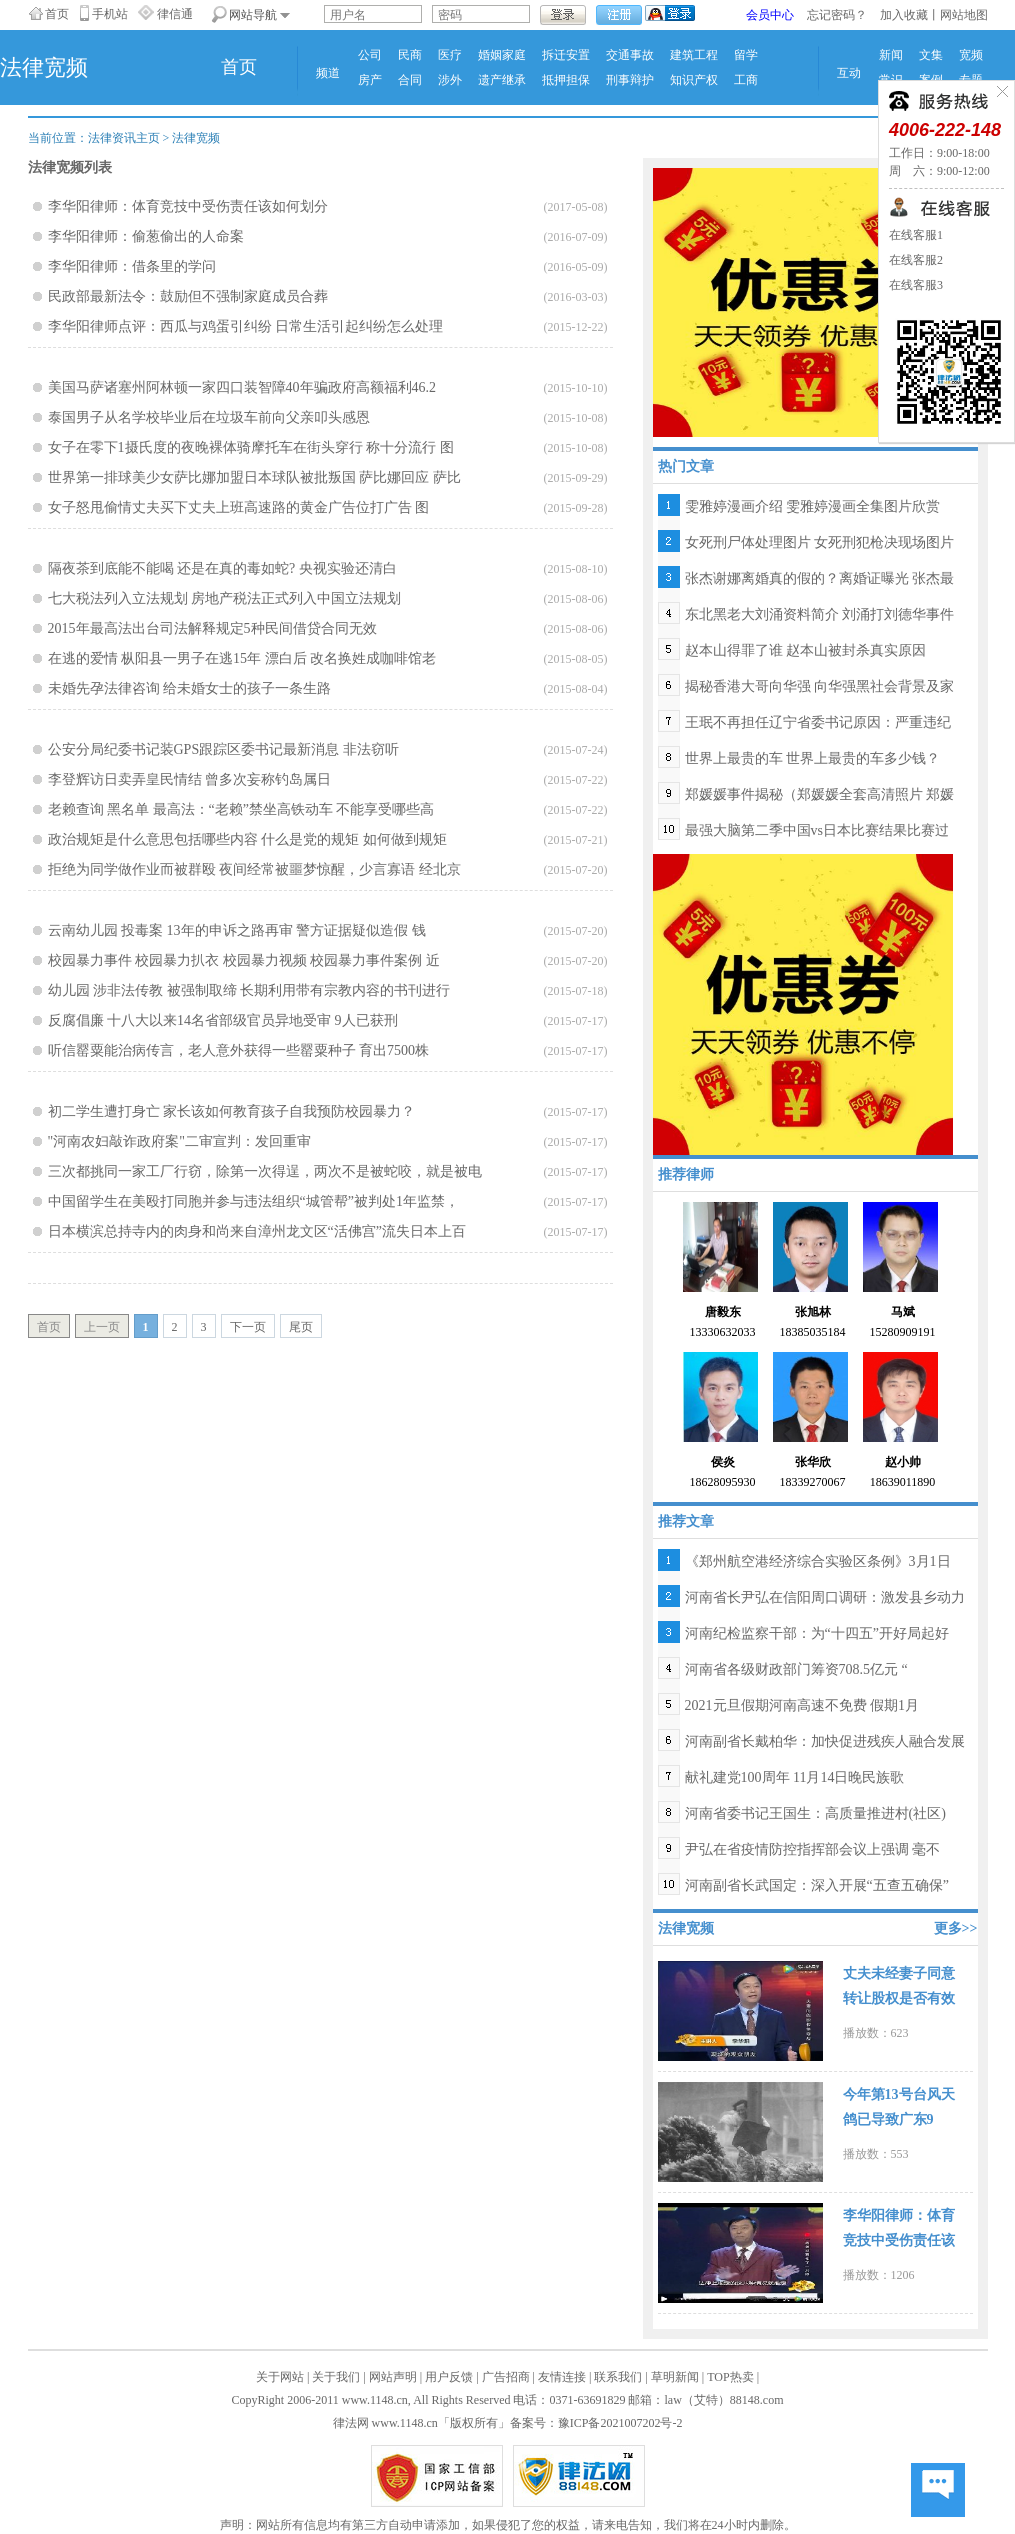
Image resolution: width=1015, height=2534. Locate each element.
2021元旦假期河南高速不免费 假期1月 (802, 1705)
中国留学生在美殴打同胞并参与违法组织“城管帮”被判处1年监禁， (253, 1201)
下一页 (248, 1327)
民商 (410, 55)
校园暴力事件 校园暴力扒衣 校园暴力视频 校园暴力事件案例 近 (244, 960)
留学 (746, 55)
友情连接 (562, 2377)
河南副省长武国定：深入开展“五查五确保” (817, 1885)
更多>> (956, 1928)
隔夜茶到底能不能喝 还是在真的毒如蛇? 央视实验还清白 (222, 568)
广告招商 (506, 2377)
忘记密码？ (837, 15)
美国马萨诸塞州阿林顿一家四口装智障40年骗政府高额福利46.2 (242, 387)
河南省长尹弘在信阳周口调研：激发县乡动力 (825, 1597)
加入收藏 (904, 15)
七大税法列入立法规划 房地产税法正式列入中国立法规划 (225, 598)
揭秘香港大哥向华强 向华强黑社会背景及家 (820, 686)
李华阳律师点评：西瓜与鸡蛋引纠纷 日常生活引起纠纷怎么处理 (246, 326)
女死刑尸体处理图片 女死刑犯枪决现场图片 (820, 542)
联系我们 (618, 2377)
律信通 (175, 14)
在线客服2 (916, 260)
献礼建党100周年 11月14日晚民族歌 (795, 1777)
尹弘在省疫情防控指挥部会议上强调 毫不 (813, 1849)
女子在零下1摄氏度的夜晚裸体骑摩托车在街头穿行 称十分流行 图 (251, 447)
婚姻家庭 (502, 55)
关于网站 (280, 2377)
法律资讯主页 (124, 138)
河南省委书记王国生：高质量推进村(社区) (815, 1813)
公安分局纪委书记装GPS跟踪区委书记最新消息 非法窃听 (223, 749)
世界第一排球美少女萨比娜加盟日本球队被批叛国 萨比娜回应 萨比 (254, 477)
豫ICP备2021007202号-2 (620, 2423)
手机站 (110, 14)
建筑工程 (694, 55)
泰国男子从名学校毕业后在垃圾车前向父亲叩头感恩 (209, 417)
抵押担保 (566, 80)
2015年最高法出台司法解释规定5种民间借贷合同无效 (212, 628)
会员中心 (770, 15)
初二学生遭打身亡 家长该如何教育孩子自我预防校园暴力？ (232, 1111)
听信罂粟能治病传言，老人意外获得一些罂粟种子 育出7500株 (239, 1050)
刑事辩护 (630, 80)
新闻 (891, 55)
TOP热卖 (730, 2377)
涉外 (450, 80)
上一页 (102, 1327)
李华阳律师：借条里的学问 (132, 266)
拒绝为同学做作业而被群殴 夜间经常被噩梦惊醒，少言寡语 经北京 (254, 869)
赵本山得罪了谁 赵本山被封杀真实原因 (806, 650)
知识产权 (694, 80)
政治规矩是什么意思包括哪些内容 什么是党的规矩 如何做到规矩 (247, 839)
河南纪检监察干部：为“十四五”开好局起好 (817, 1633)
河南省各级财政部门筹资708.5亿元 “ (796, 1669)
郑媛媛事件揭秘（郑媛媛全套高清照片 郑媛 (820, 794)
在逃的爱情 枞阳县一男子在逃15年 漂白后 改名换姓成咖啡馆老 (242, 658)
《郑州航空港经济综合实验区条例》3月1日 (818, 1561)
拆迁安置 (566, 55)
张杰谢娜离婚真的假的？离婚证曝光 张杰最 (820, 578)
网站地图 (964, 15)
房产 (370, 80)
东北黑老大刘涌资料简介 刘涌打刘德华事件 (820, 614)
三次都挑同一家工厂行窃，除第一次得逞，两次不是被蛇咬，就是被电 (265, 1171)
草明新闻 (675, 2377)
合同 (410, 80)
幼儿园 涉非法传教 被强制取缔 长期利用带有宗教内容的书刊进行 (249, 990)
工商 (746, 80)
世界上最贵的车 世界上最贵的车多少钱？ (813, 758)
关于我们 (336, 2377)
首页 (57, 14)
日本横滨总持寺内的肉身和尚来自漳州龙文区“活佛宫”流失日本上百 (257, 1231)
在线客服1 (916, 235)
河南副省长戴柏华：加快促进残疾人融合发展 (825, 1741)
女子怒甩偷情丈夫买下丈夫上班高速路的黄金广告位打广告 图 (239, 507)
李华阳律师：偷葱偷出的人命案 (146, 236)
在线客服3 (916, 285)
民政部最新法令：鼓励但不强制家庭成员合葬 (188, 296)
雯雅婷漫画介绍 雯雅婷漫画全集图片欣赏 (813, 506)
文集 (931, 55)
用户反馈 (449, 2377)
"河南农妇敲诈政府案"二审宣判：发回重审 (179, 1141)
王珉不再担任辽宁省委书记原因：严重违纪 (818, 722)
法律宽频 (196, 138)
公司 (370, 55)
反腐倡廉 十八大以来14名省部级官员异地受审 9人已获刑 (223, 1020)
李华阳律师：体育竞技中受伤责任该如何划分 (188, 206)
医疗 (450, 55)
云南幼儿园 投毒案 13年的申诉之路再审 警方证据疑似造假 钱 (237, 930)
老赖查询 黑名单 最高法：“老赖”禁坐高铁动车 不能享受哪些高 (241, 809)
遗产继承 (502, 80)
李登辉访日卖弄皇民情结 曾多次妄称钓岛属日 (190, 779)
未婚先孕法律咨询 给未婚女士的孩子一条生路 (190, 688)
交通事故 (630, 55)
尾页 (301, 1327)
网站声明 (393, 2377)
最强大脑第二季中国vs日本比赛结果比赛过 (817, 830)
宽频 (971, 55)
